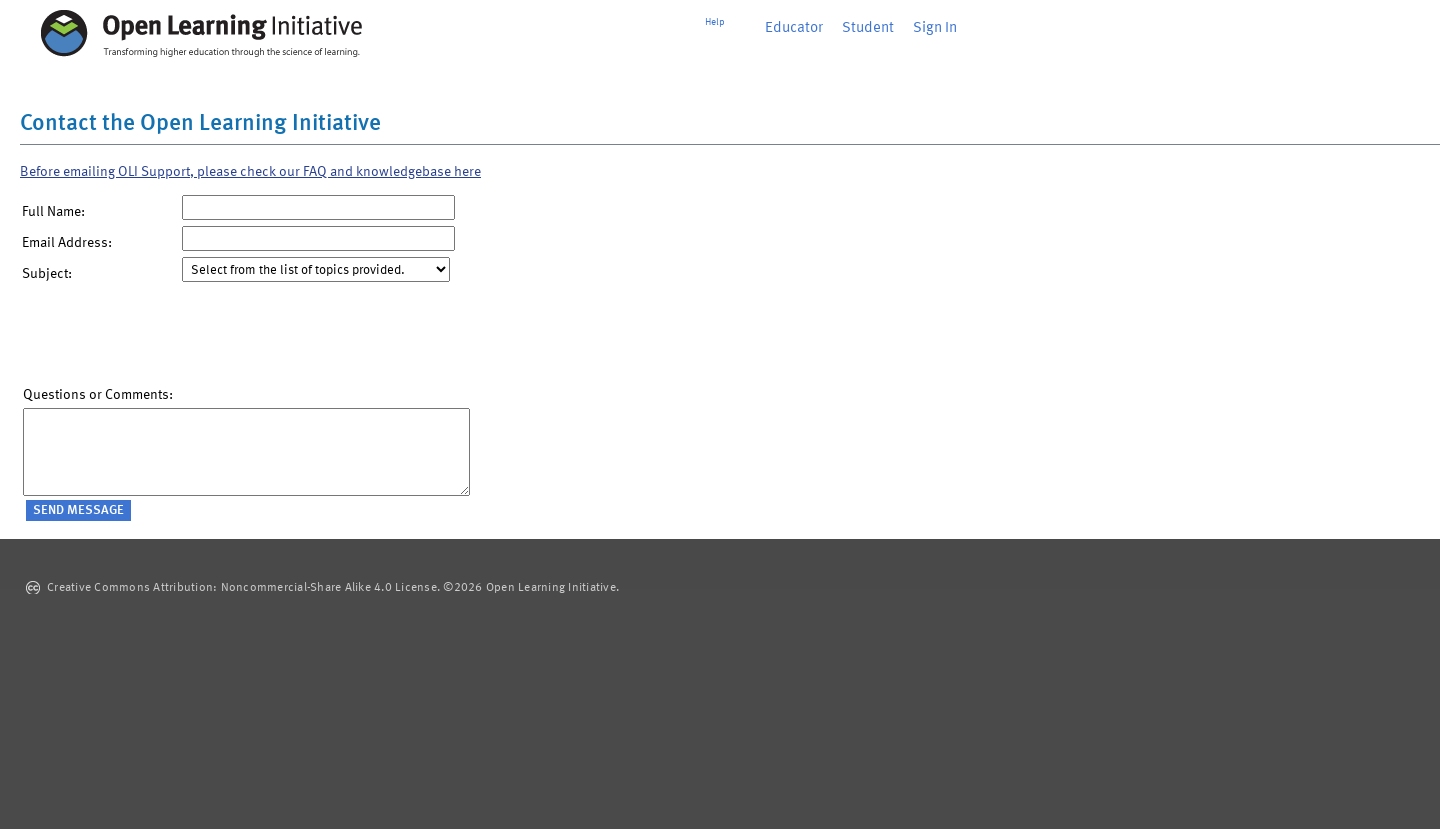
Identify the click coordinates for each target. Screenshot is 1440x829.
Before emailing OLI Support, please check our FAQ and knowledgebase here (250, 172)
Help (715, 22)
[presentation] (175, 339)
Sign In (935, 28)
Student (868, 28)
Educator (794, 28)
